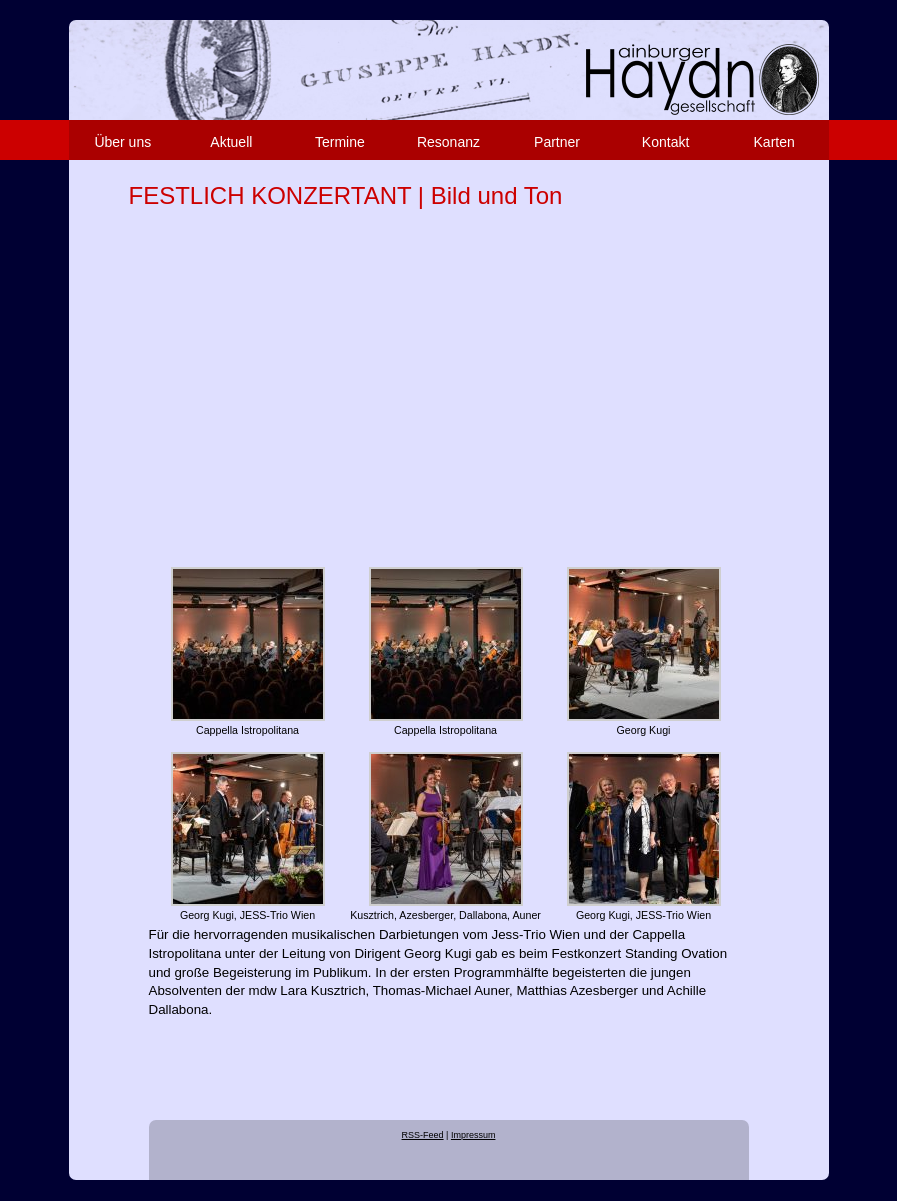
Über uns (122, 142)
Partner (557, 142)
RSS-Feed (423, 1135)
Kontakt (665, 142)
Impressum (473, 1135)
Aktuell (231, 142)
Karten (774, 142)
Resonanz (448, 142)
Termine (340, 142)
